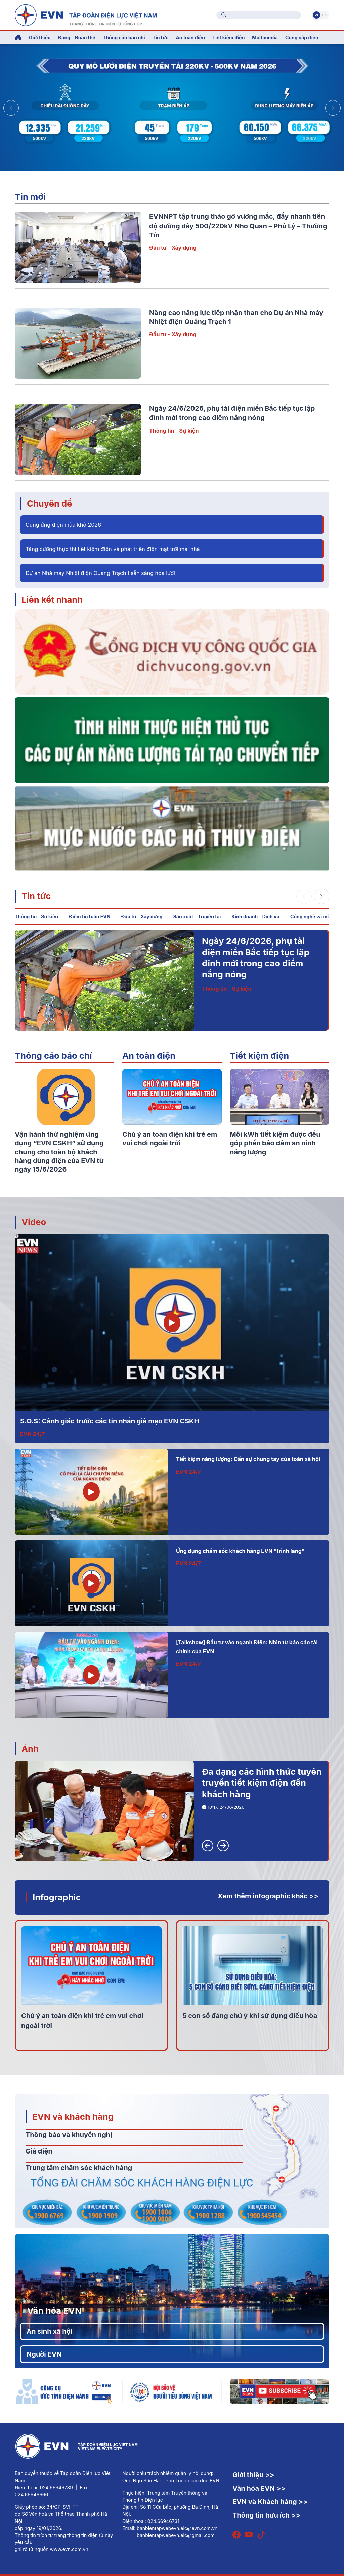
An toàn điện (148, 1055)
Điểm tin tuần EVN (89, 916)
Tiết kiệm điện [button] (228, 37)
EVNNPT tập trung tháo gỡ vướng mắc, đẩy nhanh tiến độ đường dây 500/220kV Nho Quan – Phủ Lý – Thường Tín (238, 225)
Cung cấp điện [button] (301, 37)
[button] (333, 108)
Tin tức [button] (161, 37)
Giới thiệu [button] (40, 37)
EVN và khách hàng (73, 2116)
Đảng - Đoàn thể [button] (76, 37)
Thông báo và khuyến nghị (69, 2135)
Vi (316, 15)
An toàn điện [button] (190, 37)
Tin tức (36, 896)
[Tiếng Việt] (86, 14)
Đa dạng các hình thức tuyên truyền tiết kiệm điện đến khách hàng (261, 1782)
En (324, 15)
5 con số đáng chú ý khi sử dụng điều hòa (249, 2016)
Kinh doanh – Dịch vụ (255, 916)
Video (34, 1222)
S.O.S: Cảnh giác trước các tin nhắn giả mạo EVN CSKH (109, 1421)
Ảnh (30, 1748)
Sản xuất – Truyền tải (197, 916)
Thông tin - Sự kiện (174, 430)
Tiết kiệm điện (259, 1055)
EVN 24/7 (32, 1434)
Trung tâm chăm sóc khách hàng (79, 2168)
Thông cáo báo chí (124, 37)
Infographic (57, 1897)
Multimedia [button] (265, 37)
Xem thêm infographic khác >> (268, 1896)
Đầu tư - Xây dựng (173, 247)
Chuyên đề (49, 503)
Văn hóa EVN (54, 2310)
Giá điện (39, 2151)
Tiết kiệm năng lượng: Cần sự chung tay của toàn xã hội (248, 1459)
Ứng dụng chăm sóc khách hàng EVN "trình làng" (240, 1550)
